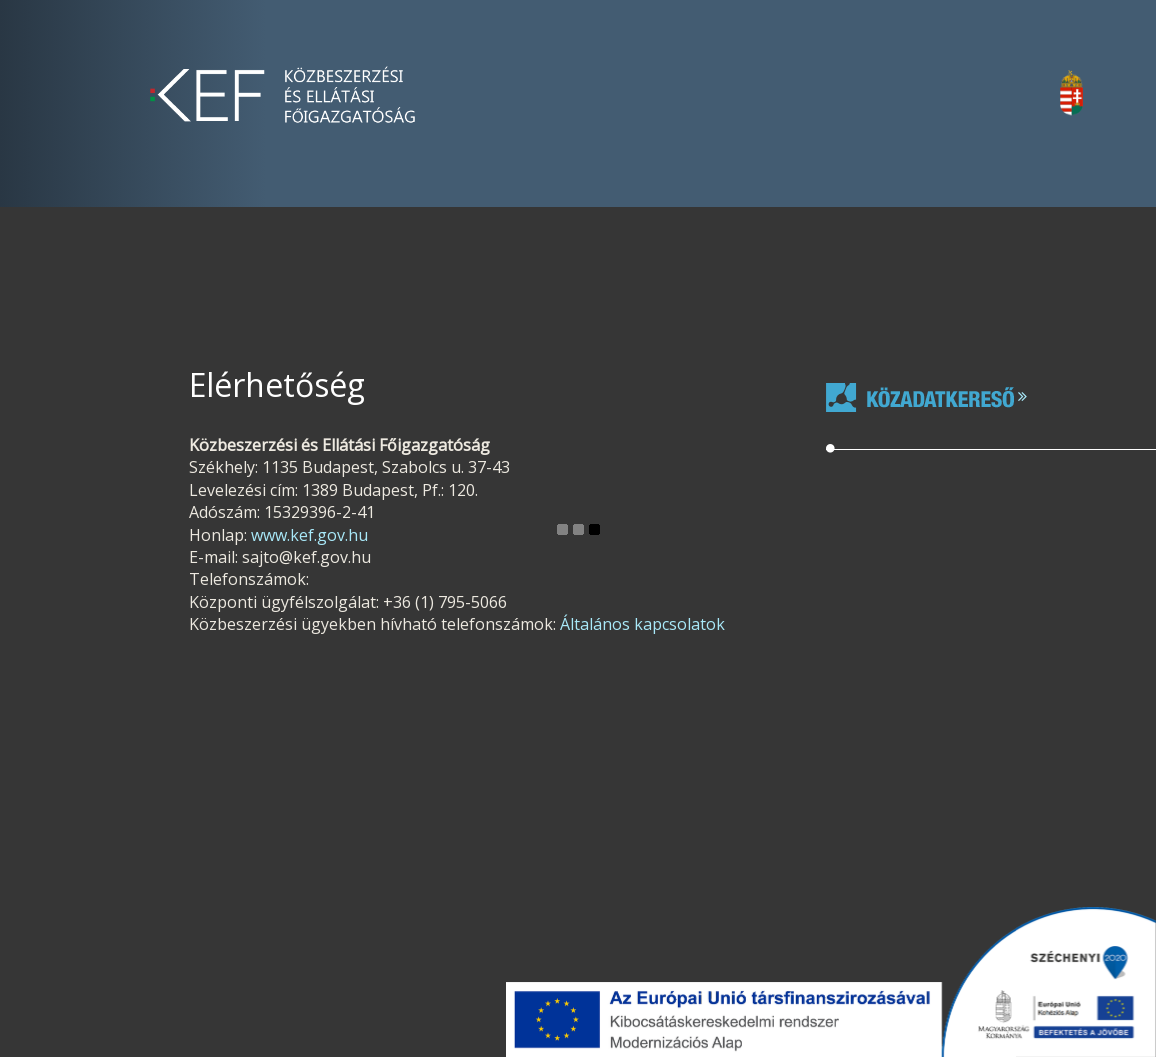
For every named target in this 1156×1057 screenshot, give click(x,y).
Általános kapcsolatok (642, 624)
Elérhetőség (277, 384)
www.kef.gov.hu (309, 535)
